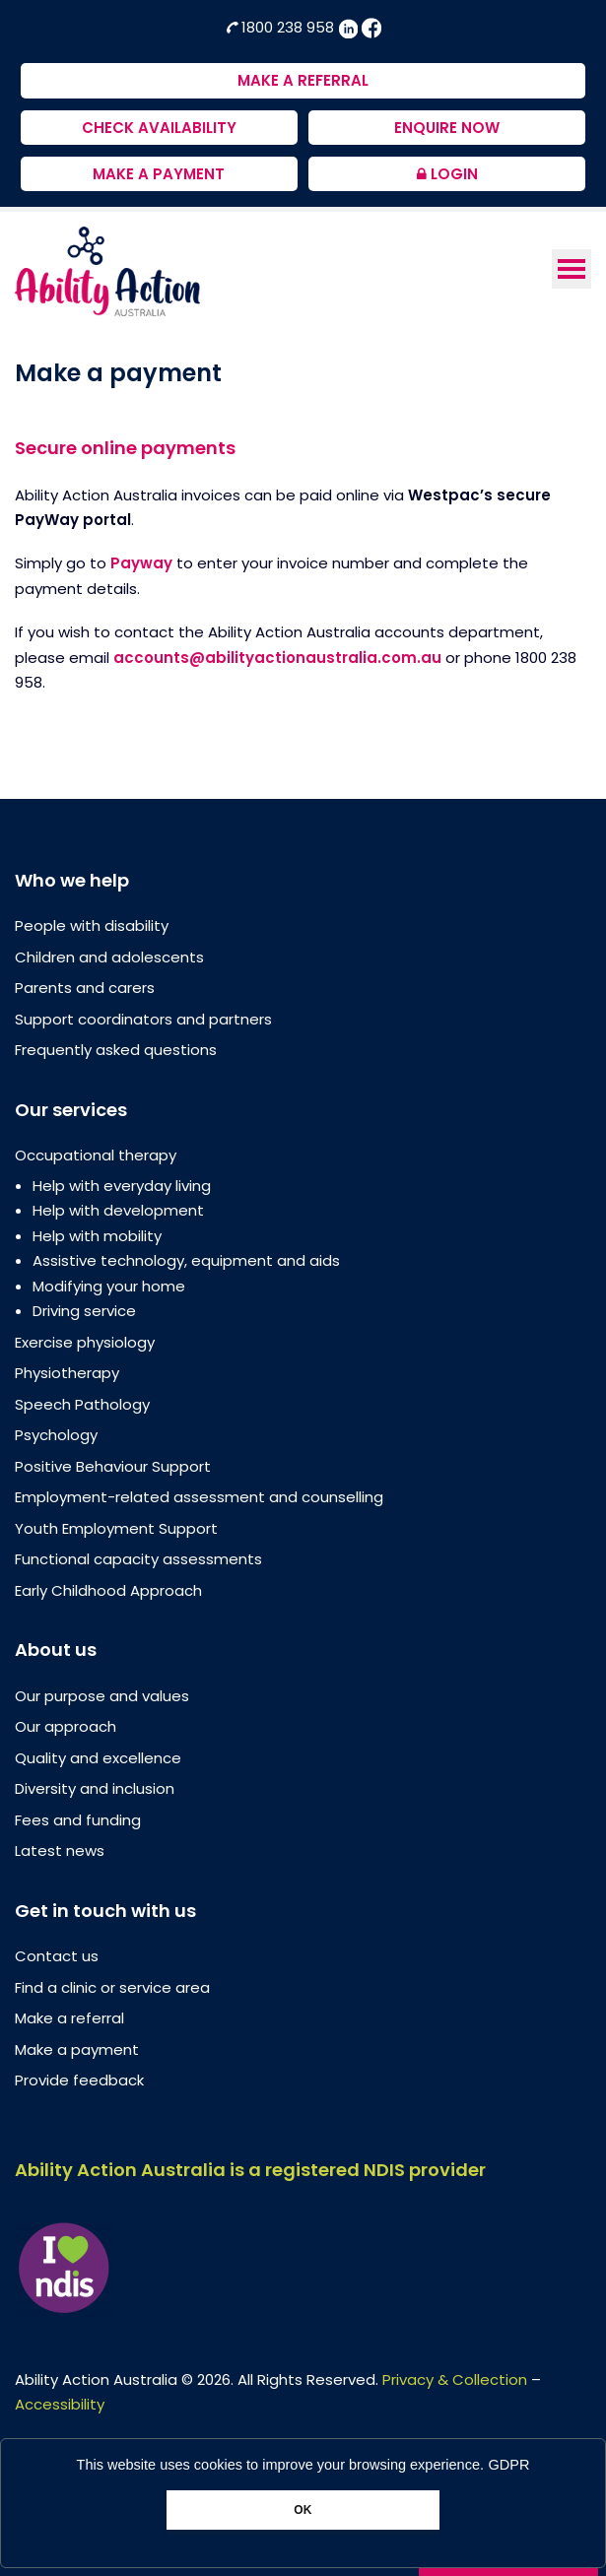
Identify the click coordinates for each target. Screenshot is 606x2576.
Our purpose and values (102, 1695)
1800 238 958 (282, 27)
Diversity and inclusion (94, 1788)
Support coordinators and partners (143, 1019)
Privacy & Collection (454, 2379)
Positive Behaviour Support (113, 1466)
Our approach (65, 1726)
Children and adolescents (109, 957)
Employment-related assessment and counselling (199, 1496)
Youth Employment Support (116, 1528)
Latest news (59, 1850)
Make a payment (77, 2049)
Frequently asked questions (116, 1049)
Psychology (56, 1434)
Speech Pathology (82, 1404)
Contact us (57, 1956)
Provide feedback (79, 2080)
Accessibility (59, 2404)
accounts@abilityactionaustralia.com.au (277, 657)
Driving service (84, 1310)
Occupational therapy (95, 1155)
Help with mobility (97, 1235)
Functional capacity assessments (138, 1559)
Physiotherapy (67, 1372)
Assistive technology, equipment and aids (186, 1260)
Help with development (118, 1210)
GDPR (509, 2465)
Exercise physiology (85, 1342)
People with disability (91, 925)
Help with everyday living (122, 1185)
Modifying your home (109, 1286)
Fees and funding (78, 1820)
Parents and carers (85, 987)
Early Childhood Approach (108, 1590)
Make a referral (69, 2018)
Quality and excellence (98, 1758)
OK (302, 2510)
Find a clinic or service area (112, 1987)
